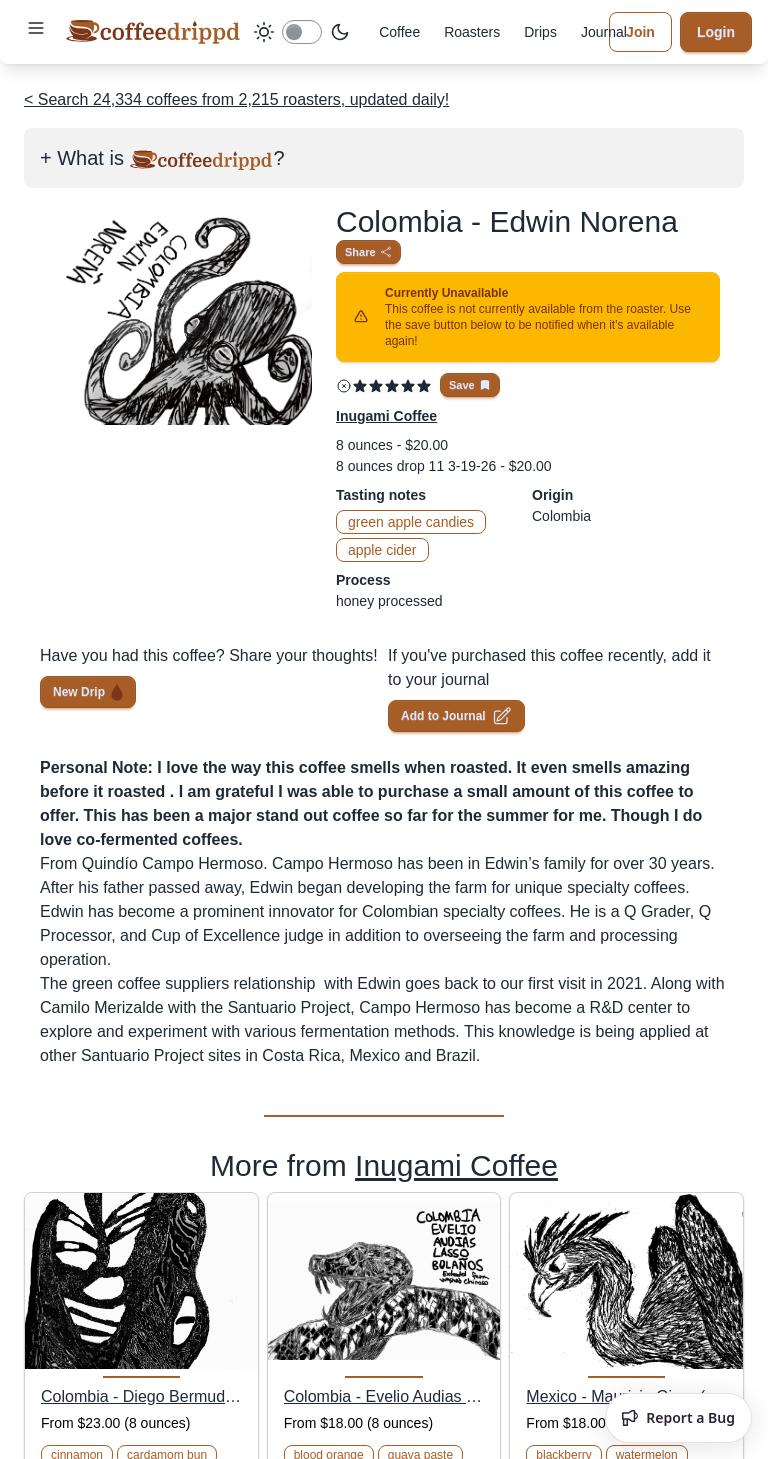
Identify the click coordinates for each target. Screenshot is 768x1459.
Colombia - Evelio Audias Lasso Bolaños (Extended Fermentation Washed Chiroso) (384, 1396)
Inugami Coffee (456, 1165)
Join (640, 32)
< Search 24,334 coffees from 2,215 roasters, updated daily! (236, 99)
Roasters (472, 32)
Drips (540, 32)
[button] (36, 28)
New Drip (88, 691)
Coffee (399, 32)
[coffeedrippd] (153, 32)
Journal (604, 32)
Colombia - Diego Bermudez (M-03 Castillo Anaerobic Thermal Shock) (141, 1396)
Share (368, 252)
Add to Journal (456, 716)
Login (716, 32)
